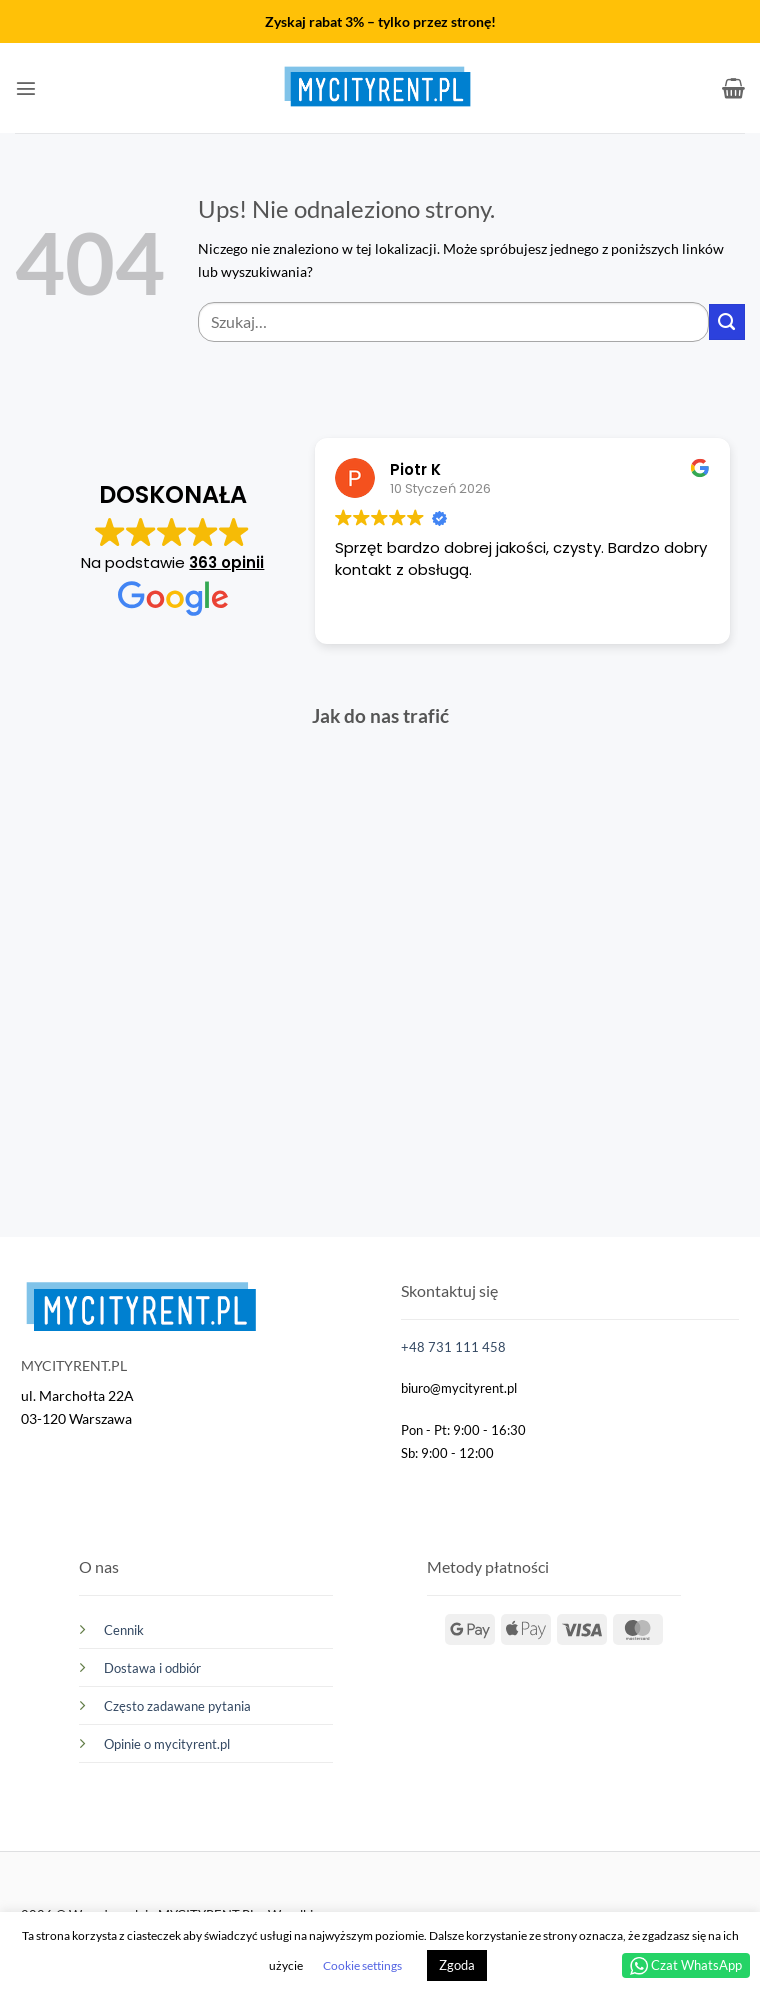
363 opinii (226, 562)
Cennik (124, 1630)
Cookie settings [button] (362, 1965)
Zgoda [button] (457, 1965)
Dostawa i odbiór (152, 1668)
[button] (26, 88)
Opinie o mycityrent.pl (167, 1744)
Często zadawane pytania (177, 1706)
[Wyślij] (727, 322)
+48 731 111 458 (453, 1347)
